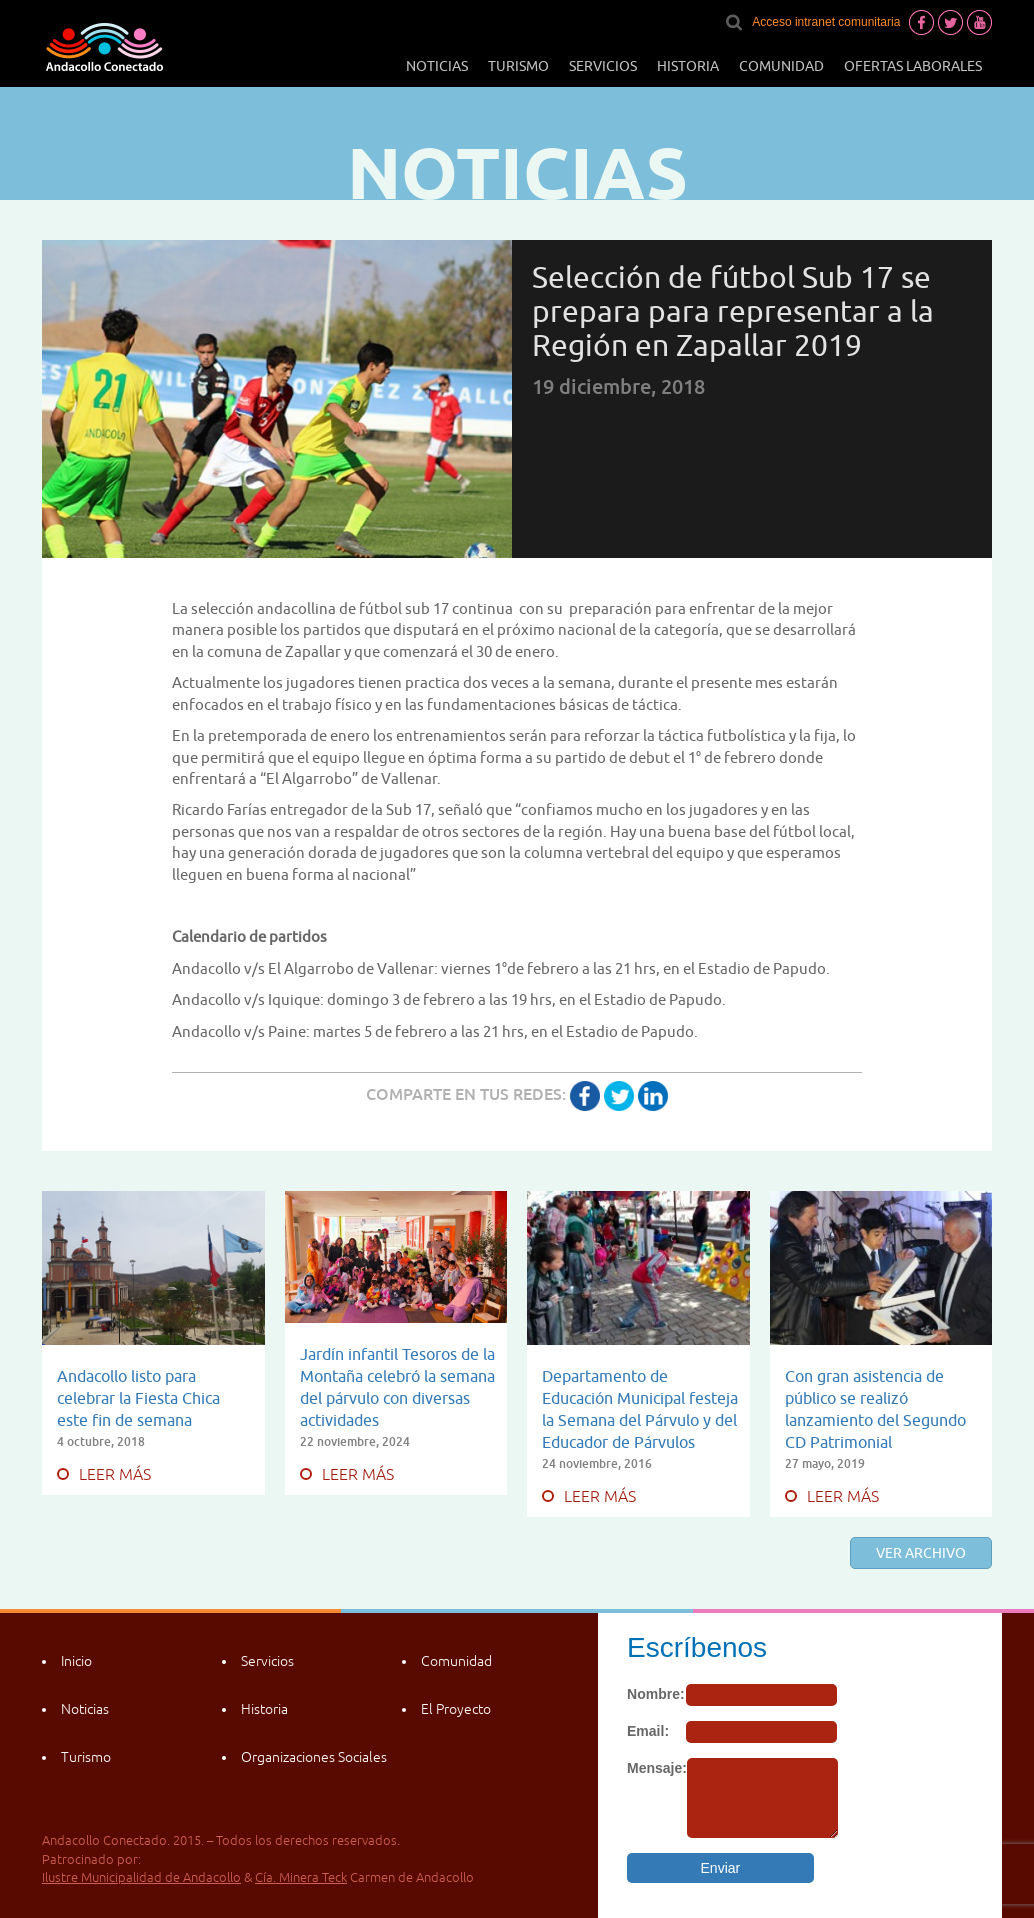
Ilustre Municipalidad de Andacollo (141, 1877)
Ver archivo (921, 1553)
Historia (688, 66)
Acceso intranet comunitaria (826, 22)
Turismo (518, 66)
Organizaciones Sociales (314, 1757)
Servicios (603, 66)
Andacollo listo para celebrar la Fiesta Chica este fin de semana (138, 1398)
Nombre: (656, 1694)
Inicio (76, 1661)
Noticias (437, 66)
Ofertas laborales (913, 66)
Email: (648, 1731)
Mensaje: (657, 1768)
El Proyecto (456, 1709)
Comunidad (781, 66)
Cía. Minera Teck (301, 1877)
